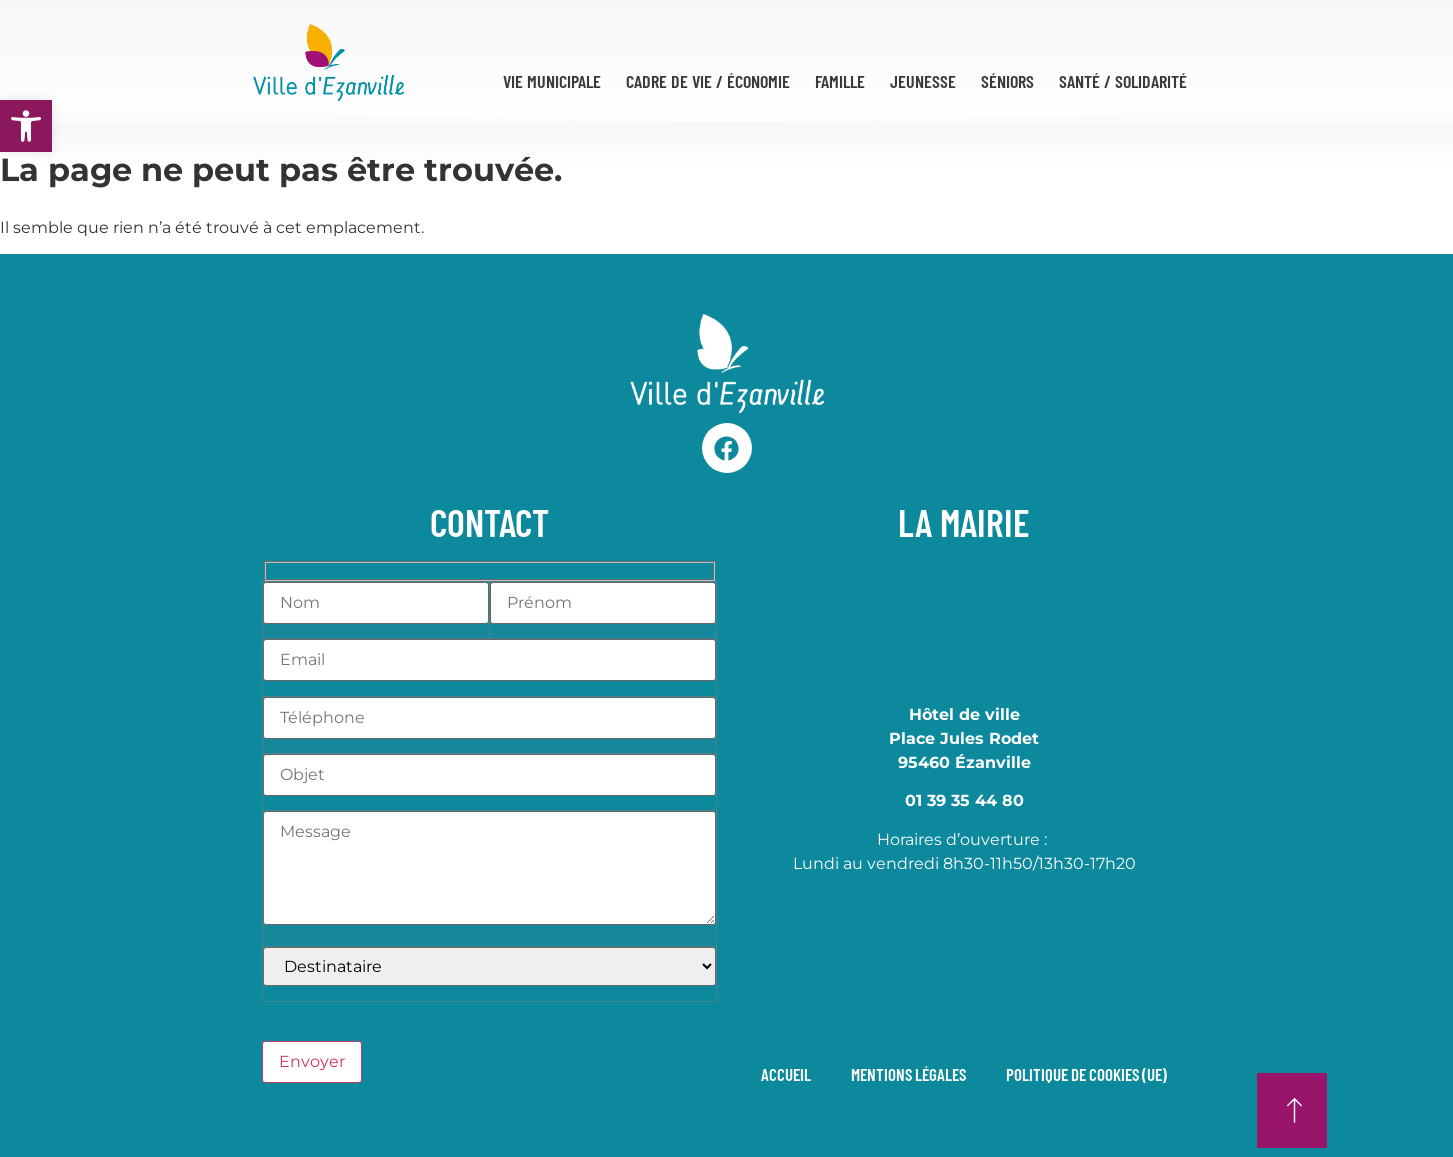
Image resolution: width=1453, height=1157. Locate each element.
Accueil (786, 1074)
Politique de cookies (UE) (1086, 1074)
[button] (26, 126)
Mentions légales (908, 1074)
